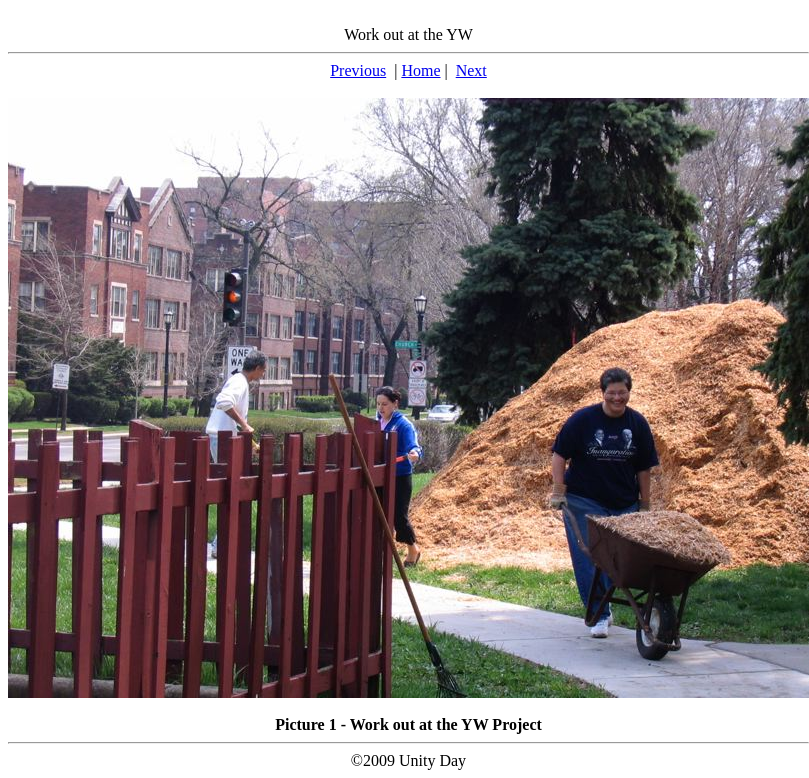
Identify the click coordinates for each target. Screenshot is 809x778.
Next (471, 70)
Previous (358, 70)
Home (420, 70)
